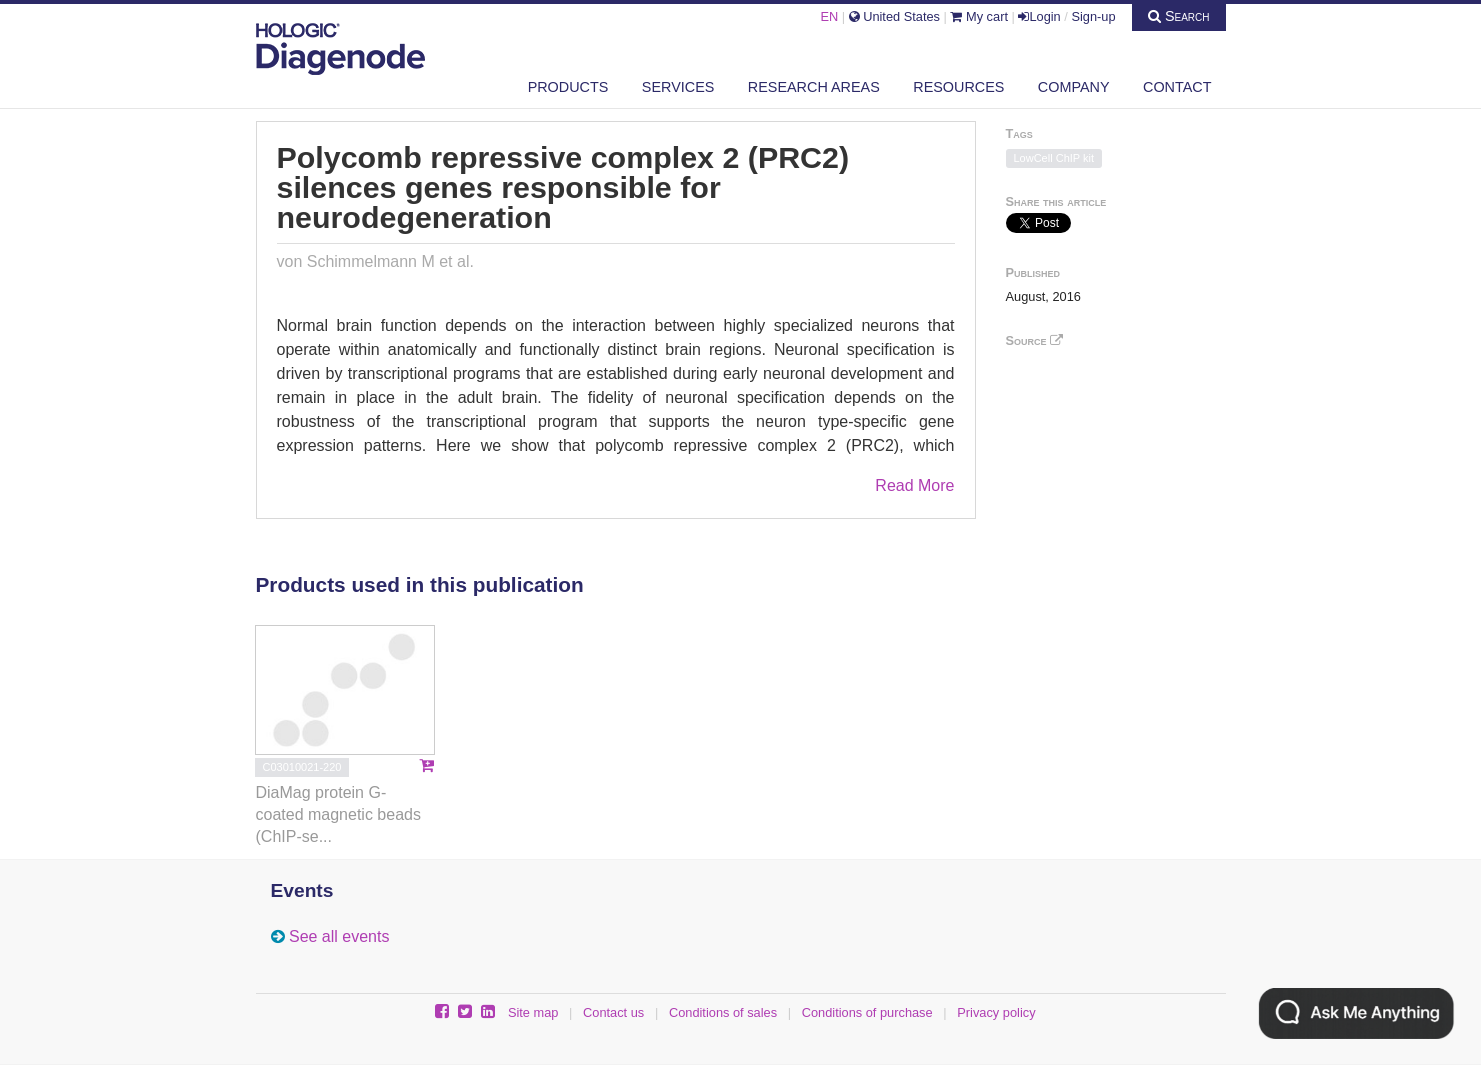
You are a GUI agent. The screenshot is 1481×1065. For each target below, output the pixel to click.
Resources (958, 87)
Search (1179, 16)
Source (1035, 340)
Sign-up (1093, 16)
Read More (914, 485)
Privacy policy (996, 1012)
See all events (339, 936)
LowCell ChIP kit (1054, 158)
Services (678, 87)
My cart (979, 16)
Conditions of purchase (867, 1012)
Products (568, 87)
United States (894, 16)
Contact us (613, 1012)
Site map (533, 1012)
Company (1074, 87)
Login (1039, 16)
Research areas (814, 87)
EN (829, 16)
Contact (1177, 87)
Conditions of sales (723, 1012)
